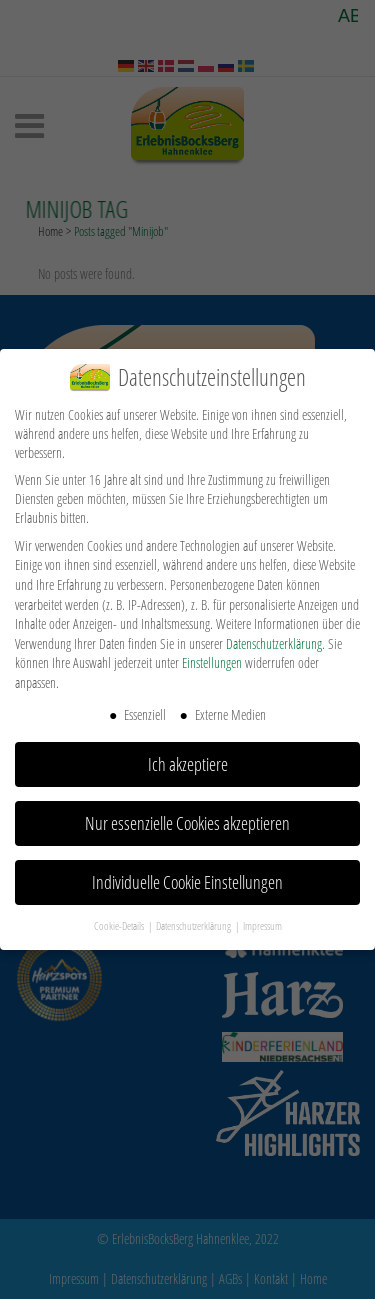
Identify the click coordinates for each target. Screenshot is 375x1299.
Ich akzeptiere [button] (188, 764)
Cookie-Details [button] (120, 925)
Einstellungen (212, 662)
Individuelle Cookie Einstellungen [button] (187, 882)
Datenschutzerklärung (274, 643)
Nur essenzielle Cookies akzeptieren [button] (187, 823)
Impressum (262, 925)
